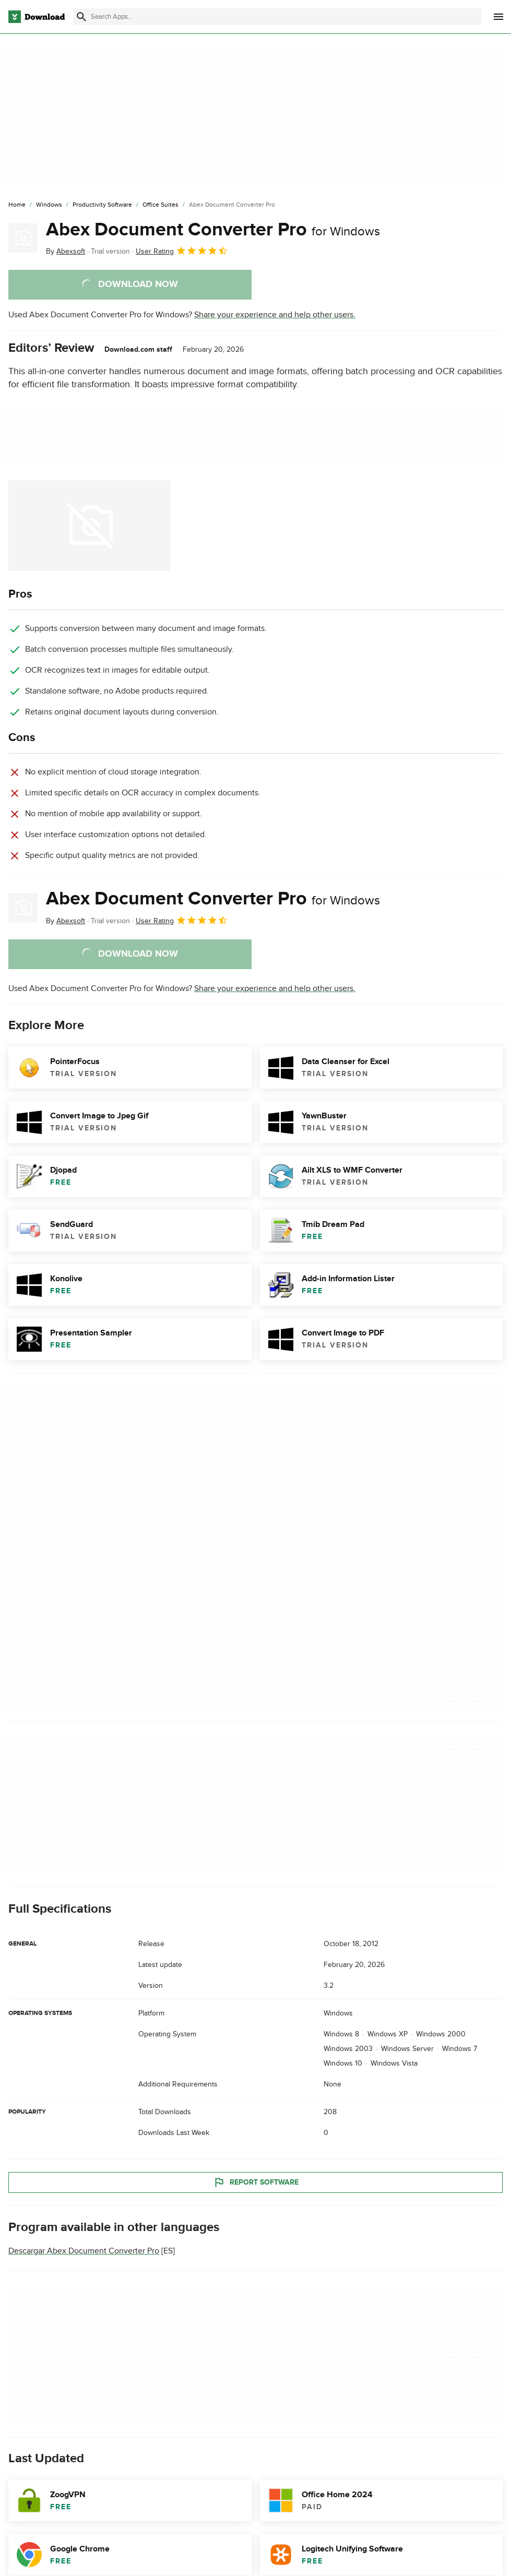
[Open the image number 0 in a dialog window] (89, 525)
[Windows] (49, 205)
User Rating (182, 250)
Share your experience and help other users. (274, 314)
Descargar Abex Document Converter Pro (83, 2251)
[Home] (17, 205)
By (65, 251)
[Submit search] (81, 16)
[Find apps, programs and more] (277, 16)
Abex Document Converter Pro (213, 229)
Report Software (256, 2182)
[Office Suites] (160, 205)
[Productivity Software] (102, 205)
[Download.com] (36, 16)
